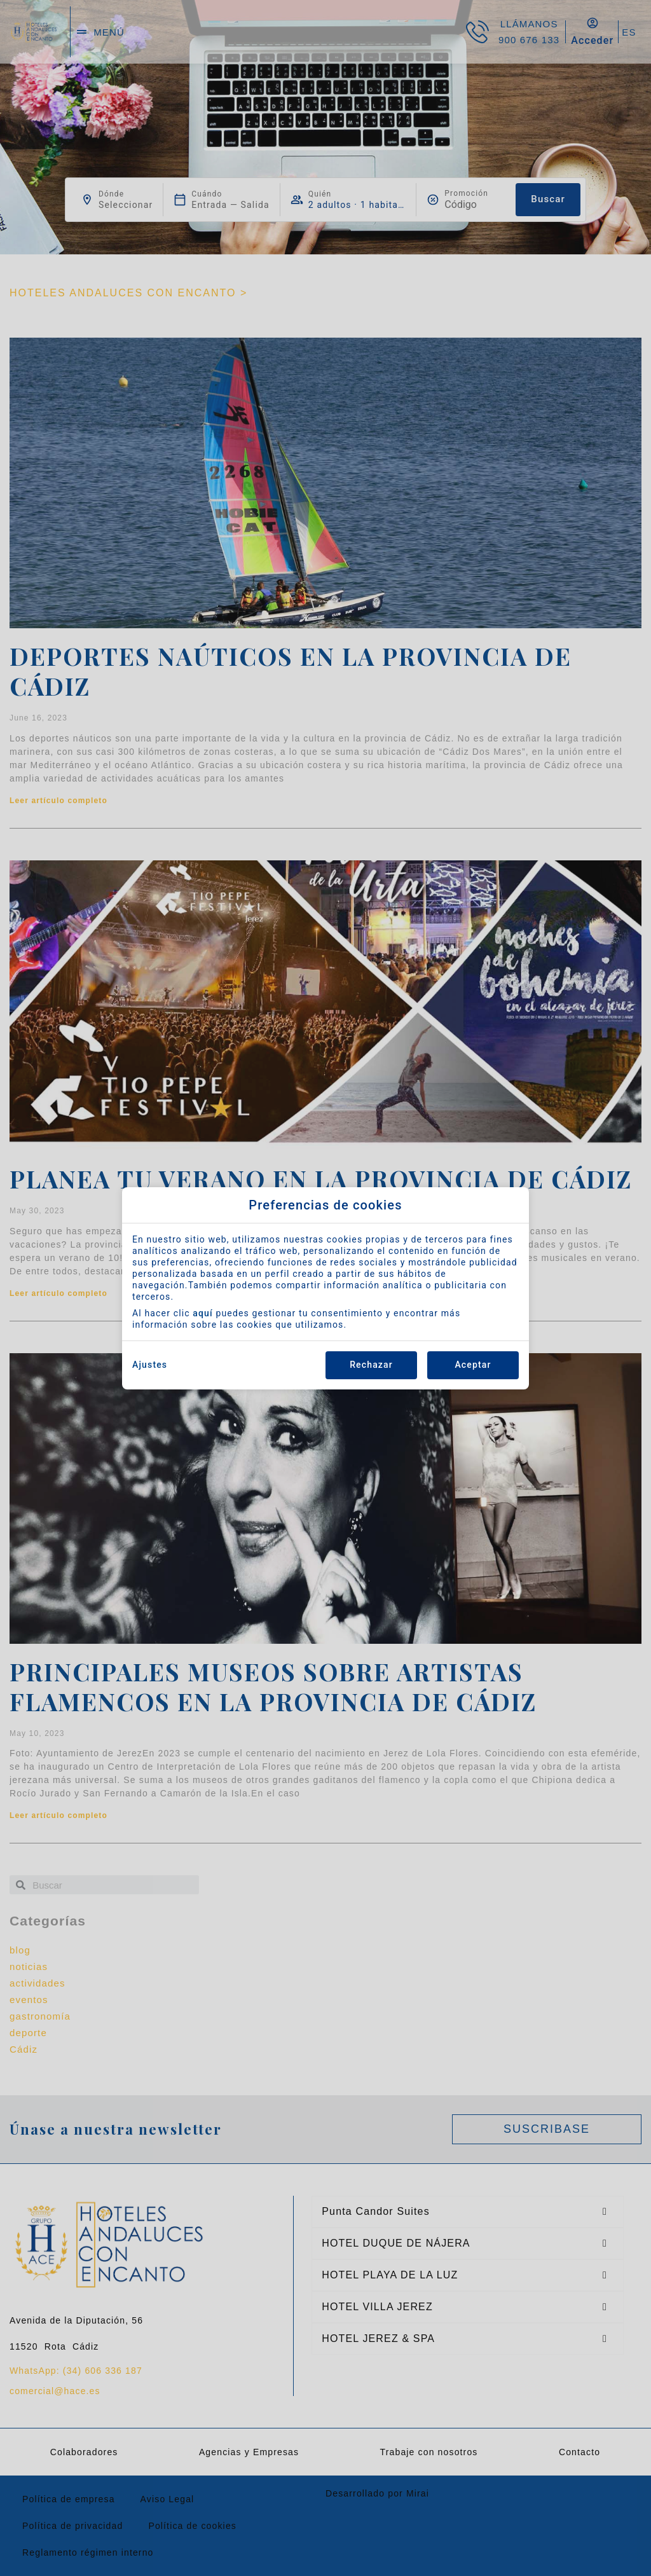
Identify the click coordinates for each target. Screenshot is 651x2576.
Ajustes (149, 1365)
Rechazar (371, 1365)
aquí (203, 1313)
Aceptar (473, 1365)
